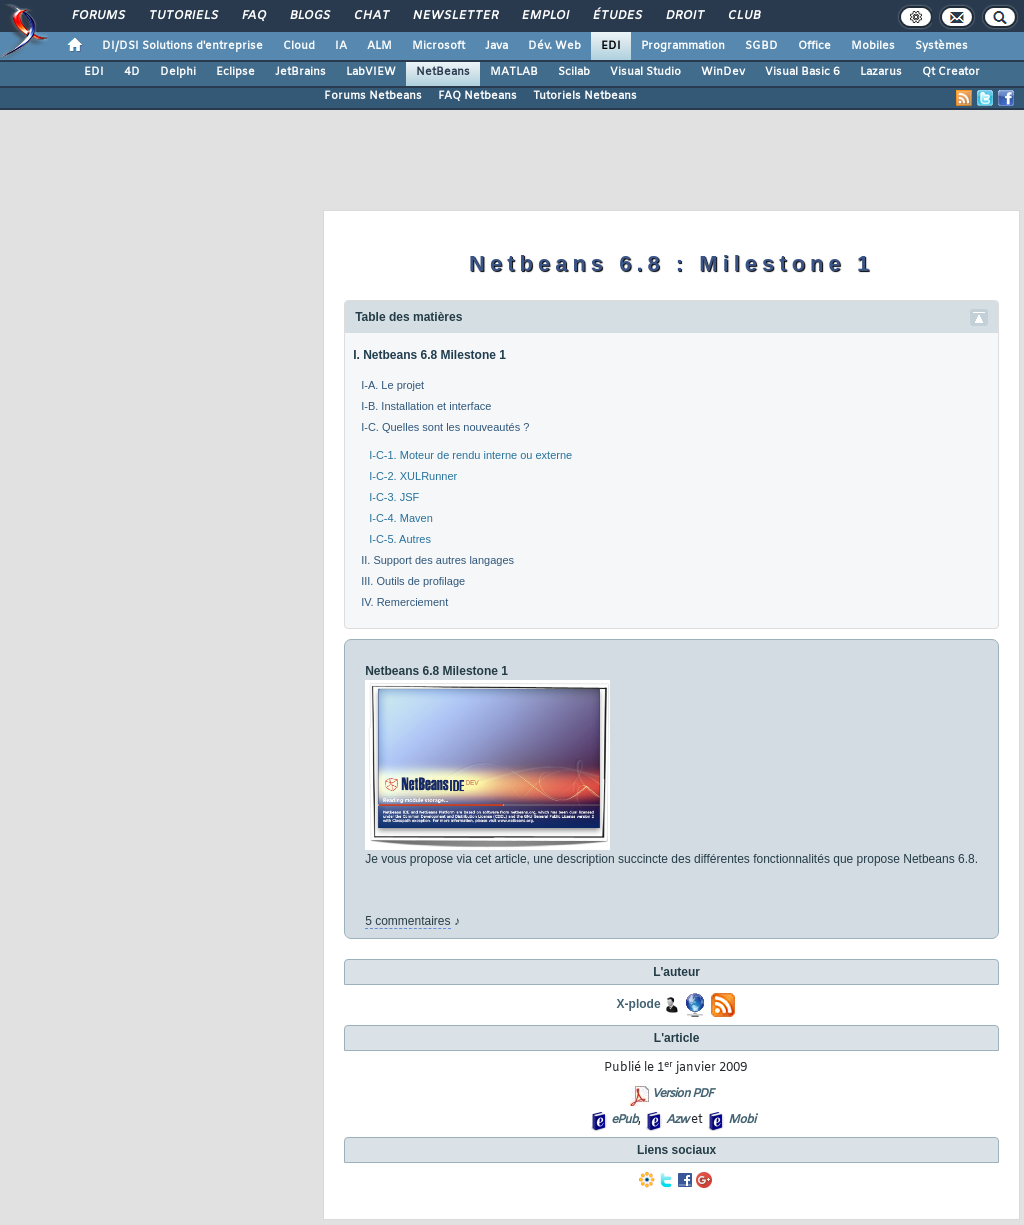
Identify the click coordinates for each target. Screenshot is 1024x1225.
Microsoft (438, 46)
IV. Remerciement (404, 602)
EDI (611, 46)
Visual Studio (645, 72)
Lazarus (881, 72)
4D (132, 72)
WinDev (723, 72)
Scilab (574, 72)
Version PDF (682, 1094)
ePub (624, 1120)
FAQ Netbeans (477, 96)
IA (341, 46)
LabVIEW (371, 72)
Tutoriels (182, 16)
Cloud (299, 46)
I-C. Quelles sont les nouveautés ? (445, 427)
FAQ (253, 16)
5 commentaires (407, 921)
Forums (97, 16)
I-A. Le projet (392, 385)
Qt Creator (951, 72)
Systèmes (941, 46)
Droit (684, 16)
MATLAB (514, 72)
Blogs (309, 16)
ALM (379, 46)
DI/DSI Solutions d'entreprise (182, 46)
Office (814, 46)
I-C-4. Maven (401, 518)
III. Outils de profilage (413, 581)
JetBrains (300, 72)
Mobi (741, 1120)
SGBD (761, 46)
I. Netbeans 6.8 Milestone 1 (429, 355)
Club (743, 16)
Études (616, 16)
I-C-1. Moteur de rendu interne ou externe (470, 455)
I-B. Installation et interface (426, 406)
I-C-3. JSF (394, 497)
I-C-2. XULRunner (413, 476)
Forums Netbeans (373, 96)
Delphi (178, 72)
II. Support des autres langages (437, 560)
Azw (677, 1120)
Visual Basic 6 (802, 72)
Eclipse (235, 72)
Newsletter (454, 16)
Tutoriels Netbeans (585, 96)
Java (496, 46)
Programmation (683, 46)
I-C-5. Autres (400, 539)
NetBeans (443, 72)
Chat (370, 16)
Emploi (544, 16)
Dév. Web (554, 46)
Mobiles (873, 46)
